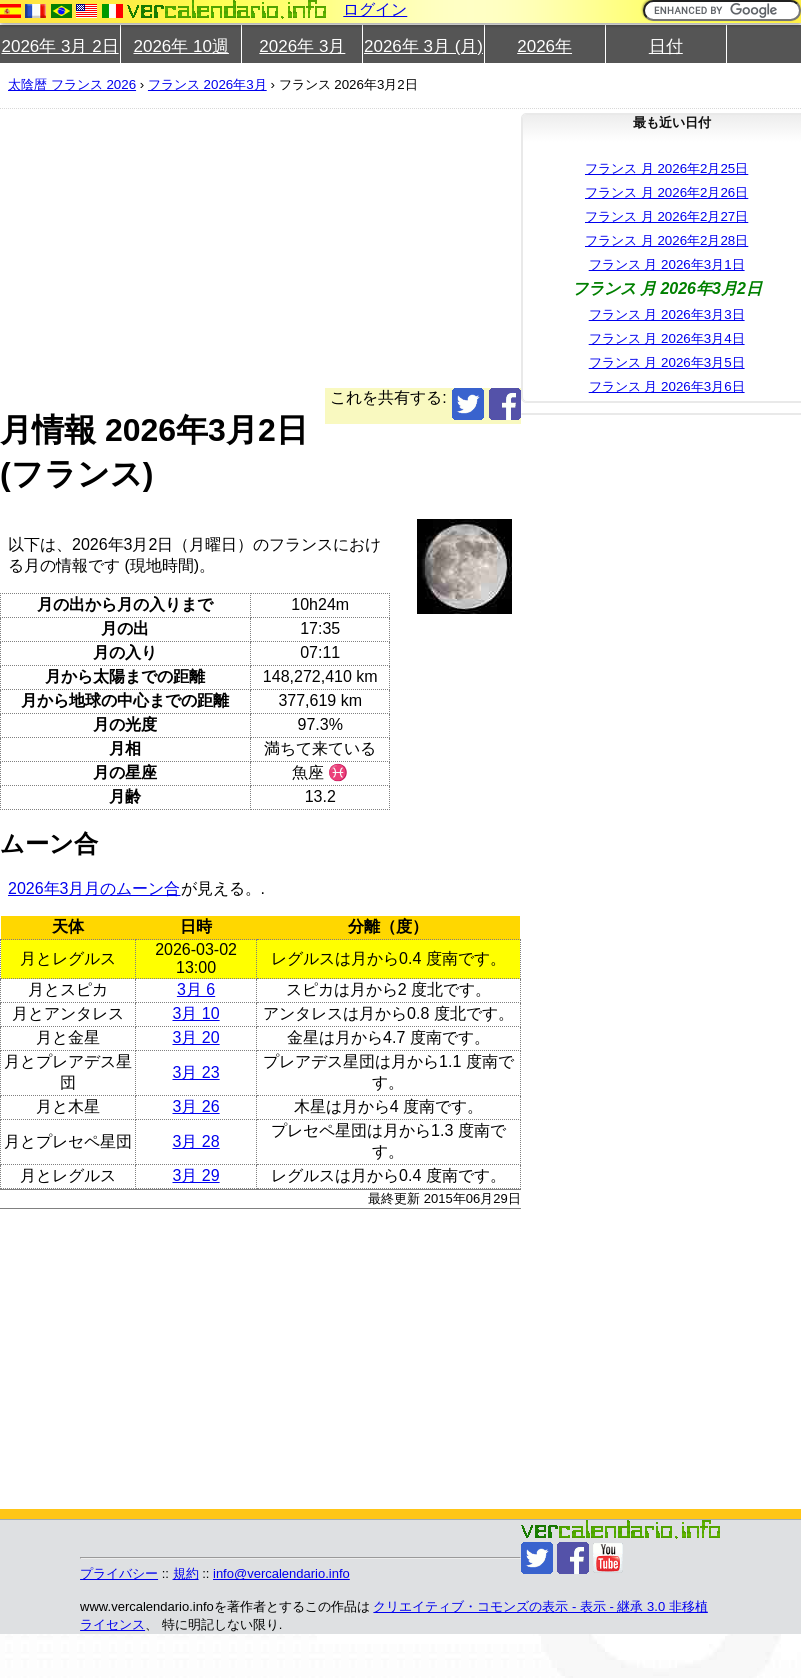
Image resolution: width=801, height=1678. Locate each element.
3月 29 (195, 1175)
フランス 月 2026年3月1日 (667, 264)
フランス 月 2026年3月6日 (667, 386)
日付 (666, 46)
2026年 (544, 46)
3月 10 (195, 1013)
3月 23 (195, 1072)
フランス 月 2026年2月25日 (666, 168)
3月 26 (195, 1106)
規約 (186, 1573)
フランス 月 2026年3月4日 (667, 338)
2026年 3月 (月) (423, 46)
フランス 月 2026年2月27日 (666, 216)
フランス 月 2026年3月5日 (667, 362)
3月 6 (196, 989)
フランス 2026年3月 (207, 84)
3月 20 (195, 1037)
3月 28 (195, 1141)
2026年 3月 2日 (59, 46)
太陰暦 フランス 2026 (72, 84)
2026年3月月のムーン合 (94, 888)
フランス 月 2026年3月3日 (667, 314)
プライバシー (119, 1573)
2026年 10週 (180, 46)
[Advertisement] (249, 248)
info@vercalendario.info (281, 1573)
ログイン (375, 9)
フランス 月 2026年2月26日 (666, 192)
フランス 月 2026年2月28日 (666, 240)
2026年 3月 (302, 46)
